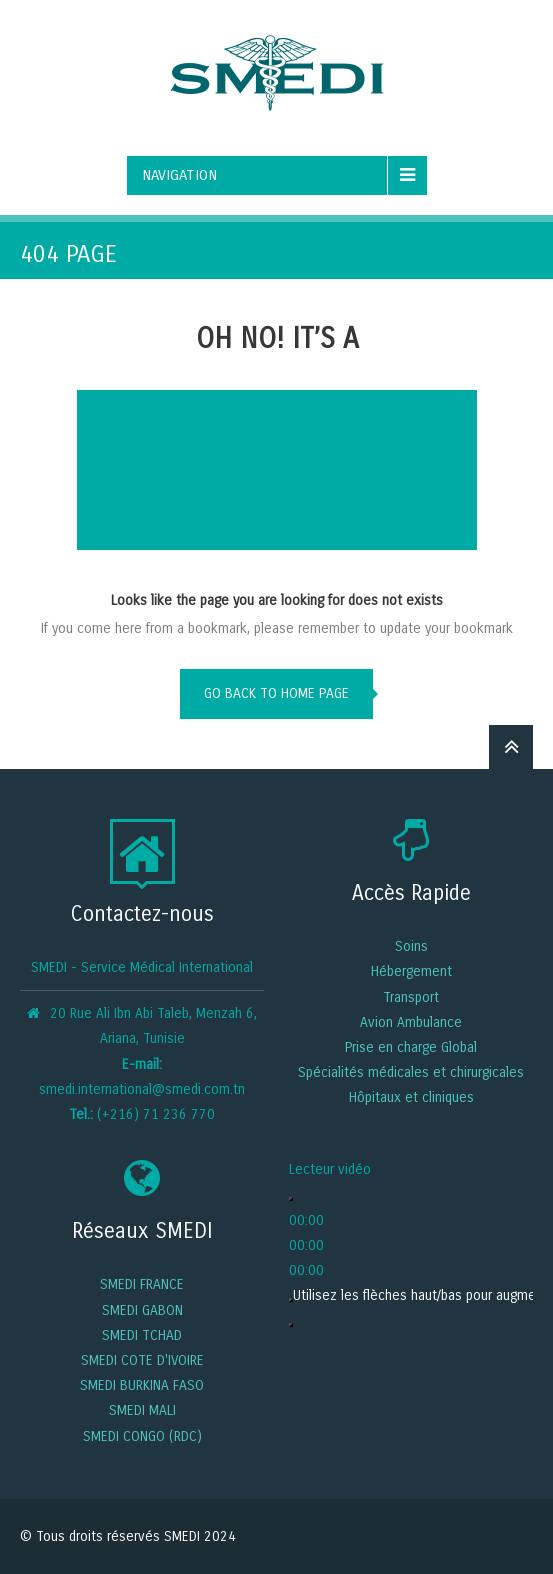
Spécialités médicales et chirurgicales (411, 1072)
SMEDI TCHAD (142, 1335)
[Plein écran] (291, 1325)
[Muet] (291, 1300)
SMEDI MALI (142, 1410)
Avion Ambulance (411, 1022)
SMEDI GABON (142, 1310)
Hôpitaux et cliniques (411, 1097)
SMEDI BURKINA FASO (142, 1385)
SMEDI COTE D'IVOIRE (142, 1360)
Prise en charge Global (411, 1047)
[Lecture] (291, 1199)
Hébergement (411, 971)
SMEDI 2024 (200, 1536)
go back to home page (276, 693)
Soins (411, 946)
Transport (411, 997)
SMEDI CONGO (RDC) (142, 1436)
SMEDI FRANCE (142, 1284)
